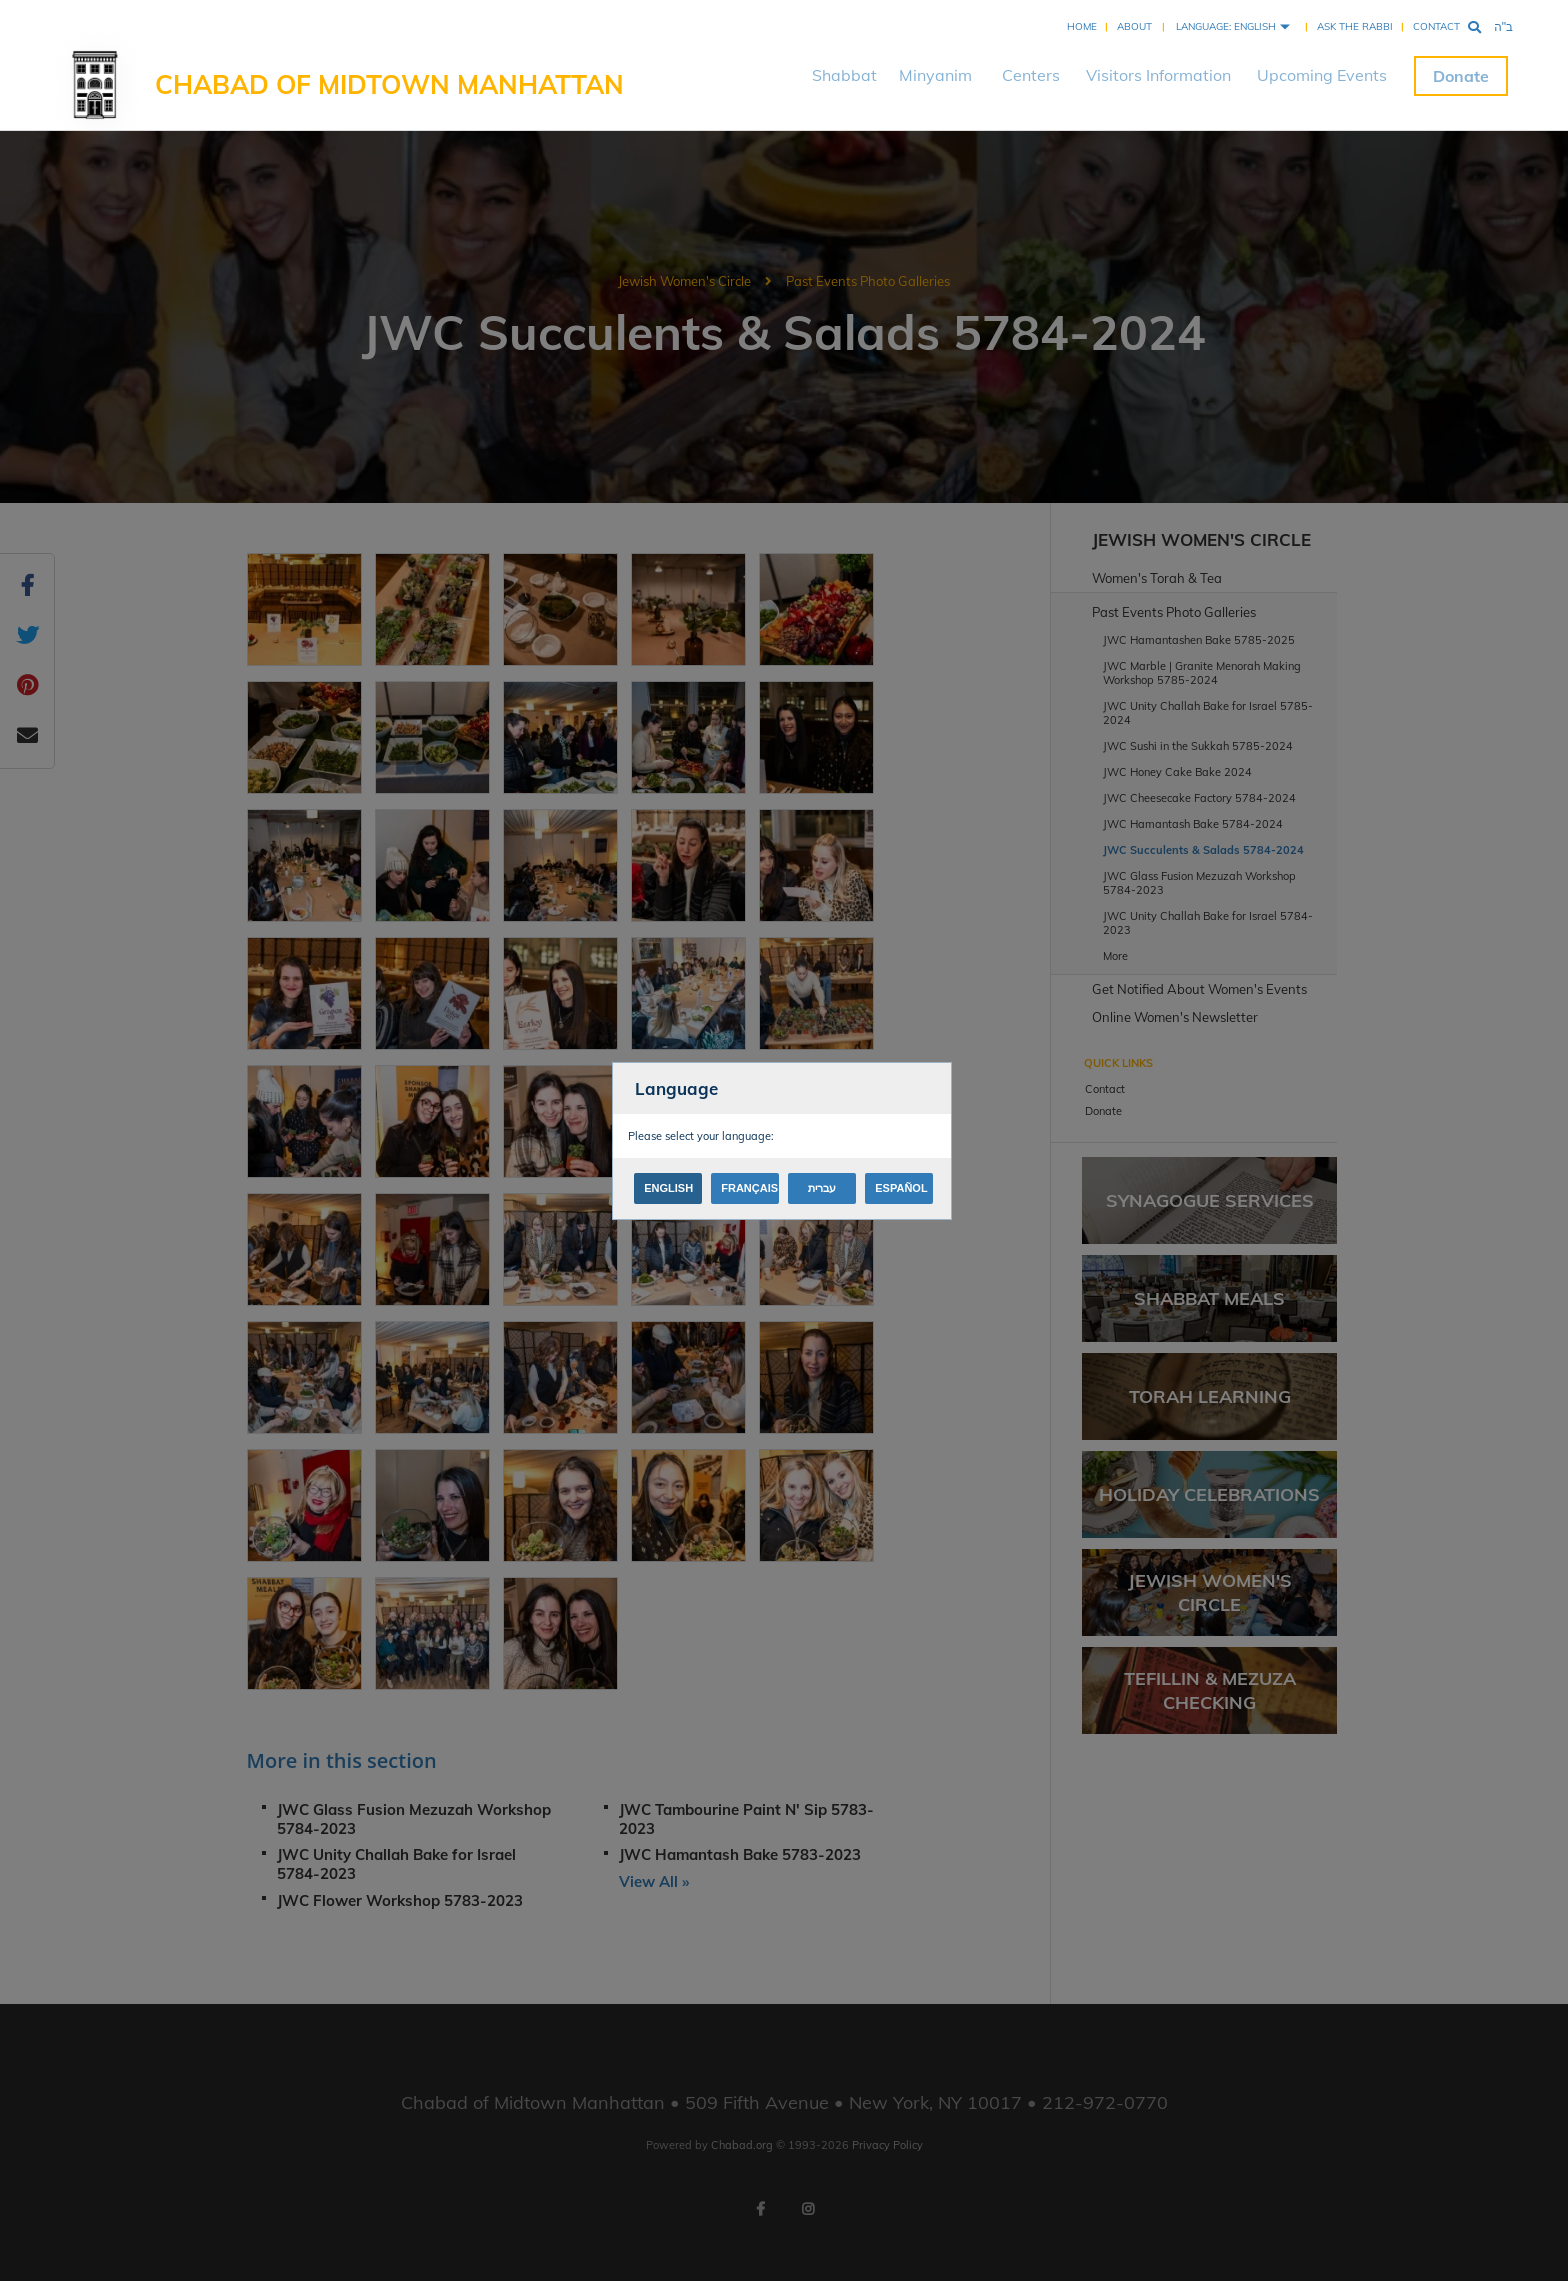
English (668, 1188)
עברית (822, 1188)
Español (901, 1188)
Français (749, 1188)
